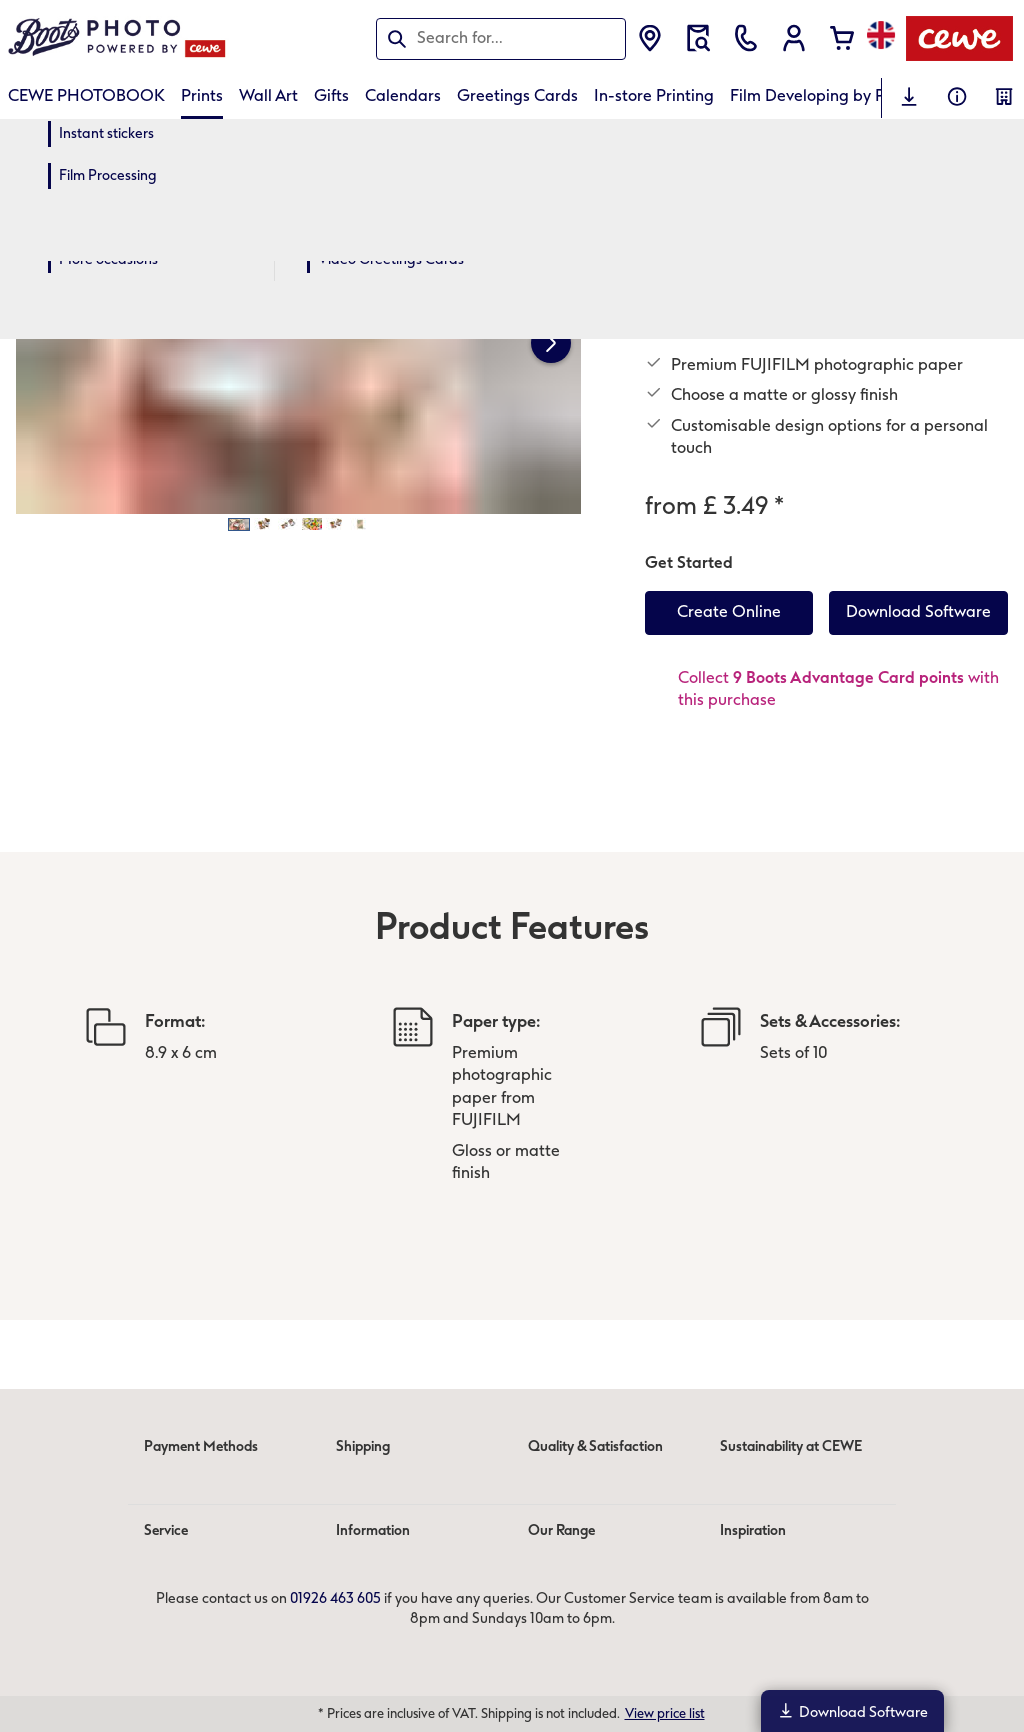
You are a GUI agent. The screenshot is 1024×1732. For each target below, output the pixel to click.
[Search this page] (501, 38)
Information (373, 1530)
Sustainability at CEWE (791, 1446)
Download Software (852, 1711)
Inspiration (753, 1530)
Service (166, 1530)
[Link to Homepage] (204, 38)
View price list (665, 1713)
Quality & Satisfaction (595, 1446)
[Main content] (512, 747)
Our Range (561, 1530)
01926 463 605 (335, 1598)
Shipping (363, 1446)
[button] (794, 38)
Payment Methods (201, 1446)
